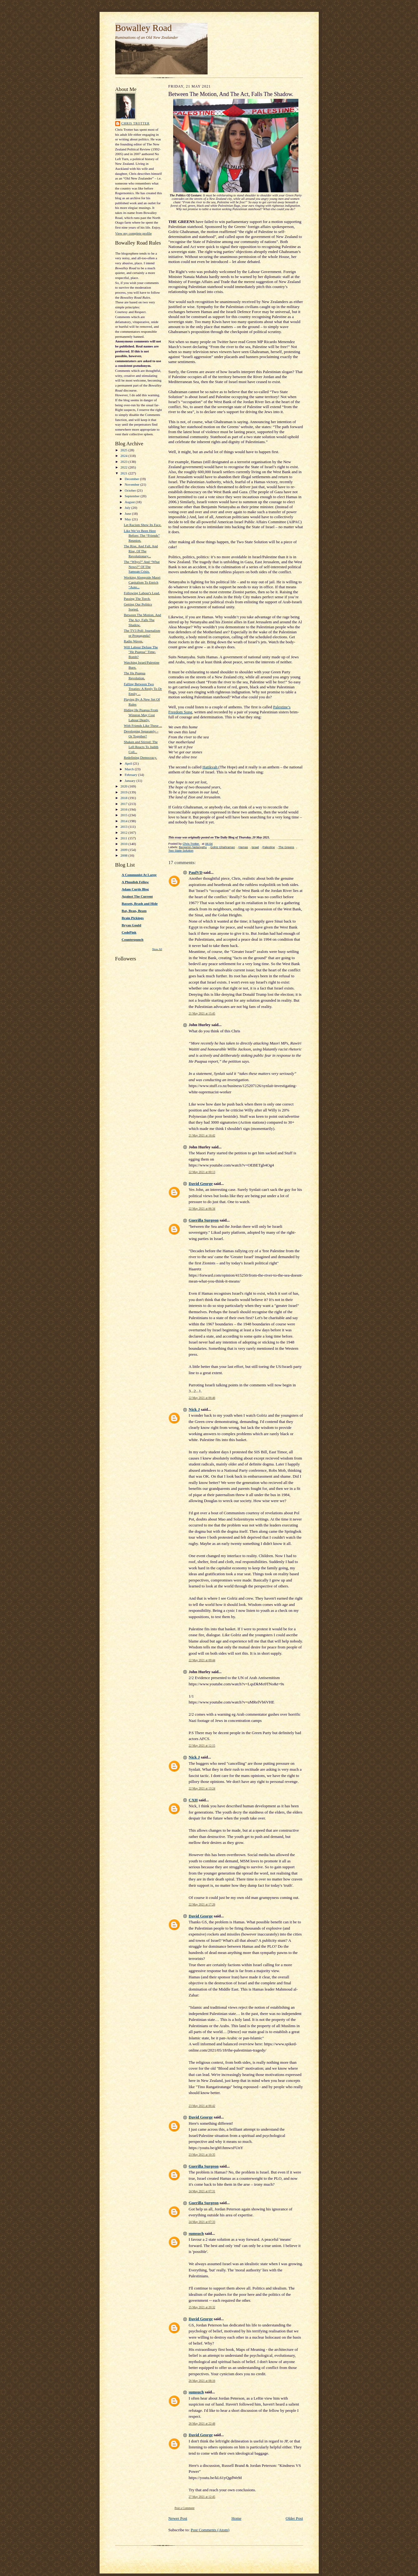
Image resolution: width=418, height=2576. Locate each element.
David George (201, 1183)
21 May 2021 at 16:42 (202, 1135)
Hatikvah (211, 767)
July (128, 507)
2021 (124, 473)
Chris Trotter (135, 123)
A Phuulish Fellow (135, 882)
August (130, 502)
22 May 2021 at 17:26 (202, 1904)
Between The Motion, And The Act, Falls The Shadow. (142, 619)
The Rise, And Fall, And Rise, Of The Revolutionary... (141, 551)
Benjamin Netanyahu (193, 847)
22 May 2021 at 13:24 (202, 1788)
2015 (124, 815)
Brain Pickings (133, 918)
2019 (124, 792)
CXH (193, 1800)
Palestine (268, 847)
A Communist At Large (139, 875)
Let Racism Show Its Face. (142, 525)
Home (236, 2518)
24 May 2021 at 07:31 (202, 2191)
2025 (124, 450)
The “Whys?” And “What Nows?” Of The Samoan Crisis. (141, 566)
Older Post (294, 2518)
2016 (124, 809)
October (131, 490)
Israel (255, 847)
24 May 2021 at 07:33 (202, 2222)
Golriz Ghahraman (222, 847)
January (131, 780)
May (128, 519)
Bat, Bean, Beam (134, 911)
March (130, 769)
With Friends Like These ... (143, 725)
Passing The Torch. (137, 598)
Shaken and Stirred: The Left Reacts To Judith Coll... (141, 746)
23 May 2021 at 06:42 (202, 2106)
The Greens (286, 847)
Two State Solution (181, 850)
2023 (124, 461)
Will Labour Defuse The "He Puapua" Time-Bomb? (141, 652)
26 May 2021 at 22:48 (202, 2423)
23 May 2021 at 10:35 (202, 2154)
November (132, 484)
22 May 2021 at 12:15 (202, 1745)
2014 (124, 821)
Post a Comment (185, 2508)
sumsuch (196, 2233)
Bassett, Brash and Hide (140, 903)
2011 (124, 838)
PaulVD (196, 872)
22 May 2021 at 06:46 (202, 1397)
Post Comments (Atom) (210, 2530)
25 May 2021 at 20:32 (202, 2307)
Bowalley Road (143, 28)
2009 (124, 850)
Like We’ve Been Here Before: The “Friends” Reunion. (142, 535)
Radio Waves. (133, 641)
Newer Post (177, 2518)
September (133, 496)
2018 (124, 798)
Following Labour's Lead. (142, 593)
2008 (124, 855)
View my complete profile (133, 233)
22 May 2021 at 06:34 (202, 1208)
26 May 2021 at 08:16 (202, 2380)
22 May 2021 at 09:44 (202, 1660)
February (131, 775)
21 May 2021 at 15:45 (202, 1013)
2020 (124, 786)
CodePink (129, 932)
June (128, 513)
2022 (124, 467)
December (132, 479)
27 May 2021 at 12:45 (202, 2496)
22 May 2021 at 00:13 (202, 1172)
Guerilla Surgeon (204, 1220)
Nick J (194, 1409)
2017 (124, 804)
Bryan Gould (131, 925)
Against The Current (137, 896)
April (129, 763)
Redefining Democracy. (140, 757)
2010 (124, 844)
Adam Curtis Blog (135, 889)
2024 (124, 456)
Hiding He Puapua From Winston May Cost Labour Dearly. (141, 714)
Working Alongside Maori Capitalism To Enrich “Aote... (142, 582)
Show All (157, 949)
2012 (124, 832)
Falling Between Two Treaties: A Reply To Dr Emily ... (143, 689)
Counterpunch (133, 939)
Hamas (243, 847)
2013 (124, 826)
